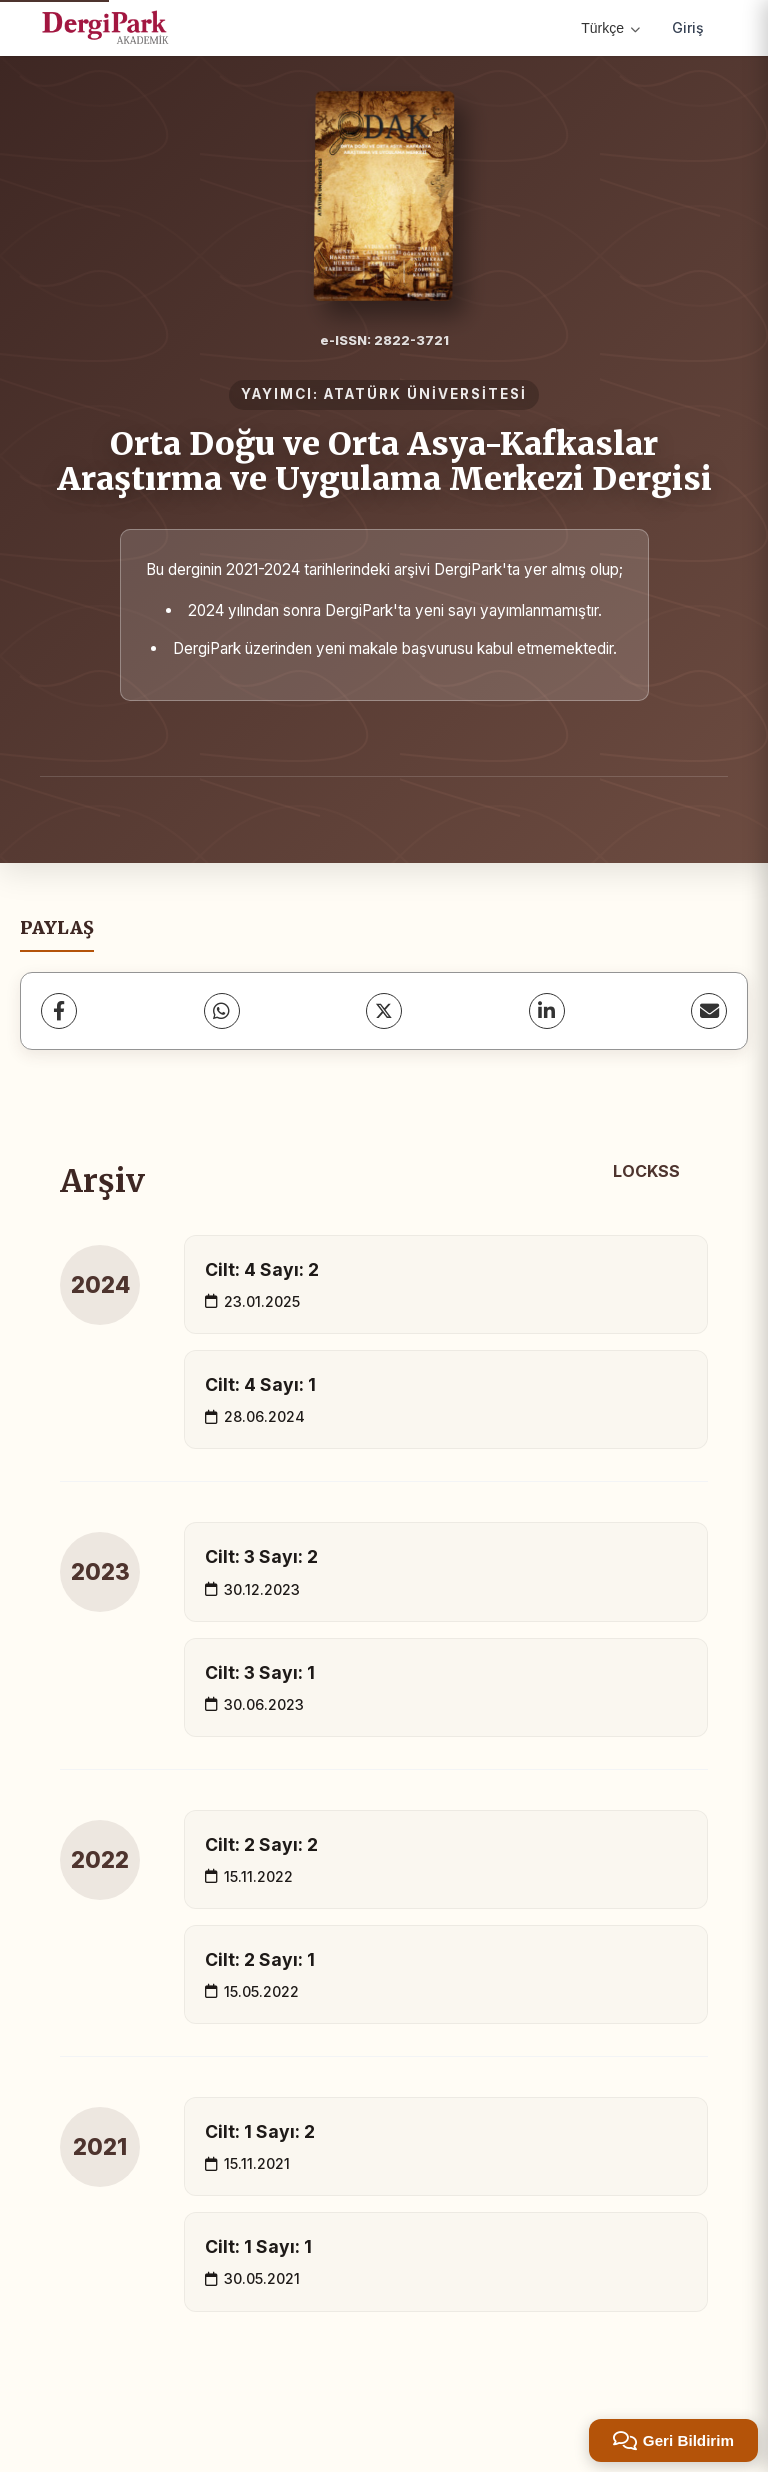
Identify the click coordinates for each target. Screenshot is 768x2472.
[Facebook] (59, 1011)
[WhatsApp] (222, 1011)
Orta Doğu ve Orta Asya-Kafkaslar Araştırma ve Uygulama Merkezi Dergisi (384, 461)
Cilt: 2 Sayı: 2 (261, 1844)
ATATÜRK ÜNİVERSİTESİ (425, 394)
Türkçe (610, 28)
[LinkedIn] (547, 1011)
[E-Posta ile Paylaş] (709, 1011)
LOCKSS (646, 1171)
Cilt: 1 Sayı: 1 (258, 2246)
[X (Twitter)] (384, 1011)
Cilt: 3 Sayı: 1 (260, 1672)
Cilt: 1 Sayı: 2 (260, 2131)
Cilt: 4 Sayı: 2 (262, 1269)
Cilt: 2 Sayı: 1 (260, 1959)
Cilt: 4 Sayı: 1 (260, 1384)
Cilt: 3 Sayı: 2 (261, 1556)
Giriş (688, 27)
